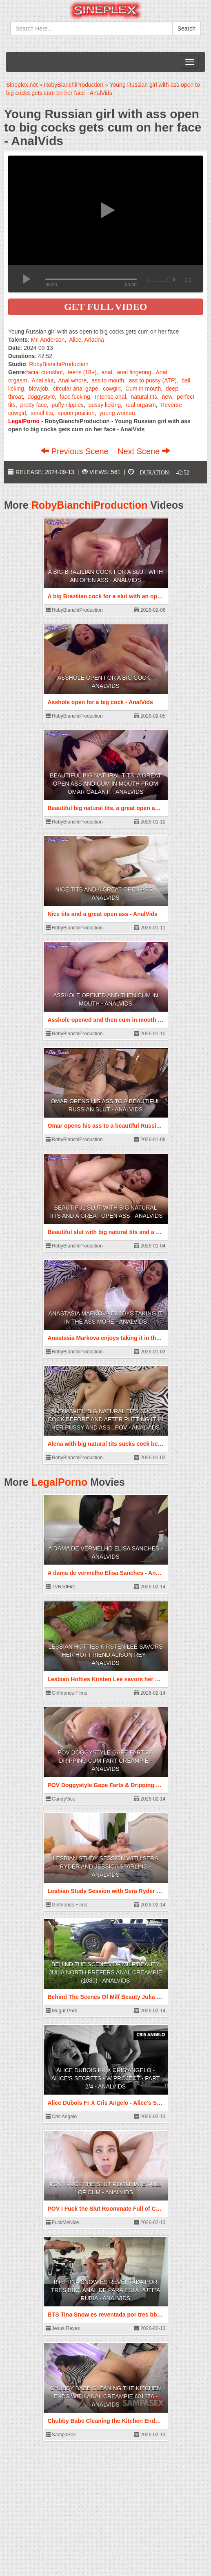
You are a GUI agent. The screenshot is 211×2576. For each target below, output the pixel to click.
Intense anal (110, 396)
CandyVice (61, 1799)
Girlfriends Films (66, 1693)
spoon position (76, 413)
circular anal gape (75, 388)
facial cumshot (44, 372)
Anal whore (72, 380)
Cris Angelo (61, 2116)
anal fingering (134, 372)
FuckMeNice (62, 2222)
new (167, 396)
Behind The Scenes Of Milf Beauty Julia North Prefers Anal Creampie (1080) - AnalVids (105, 1972)
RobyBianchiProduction (59, 364)
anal (106, 372)
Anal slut (43, 380)
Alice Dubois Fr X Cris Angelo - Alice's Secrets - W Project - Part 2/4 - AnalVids (105, 2078)
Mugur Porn (62, 2011)
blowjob (38, 388)
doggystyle (41, 396)
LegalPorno (59, 1482)
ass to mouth (107, 380)
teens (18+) (82, 372)
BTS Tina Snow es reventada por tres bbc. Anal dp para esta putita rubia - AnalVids (105, 2290)
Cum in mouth (143, 388)
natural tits (144, 396)
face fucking (75, 396)
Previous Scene (76, 451)
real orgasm (141, 405)
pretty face (33, 405)
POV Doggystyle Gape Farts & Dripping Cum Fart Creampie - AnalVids (105, 1760)
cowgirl (112, 388)
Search (186, 28)
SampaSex (61, 2435)
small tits (42, 413)
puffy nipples (68, 405)
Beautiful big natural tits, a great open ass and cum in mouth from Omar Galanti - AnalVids (105, 783)
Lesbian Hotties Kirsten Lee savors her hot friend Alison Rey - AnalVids (106, 1654)
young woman (117, 413)
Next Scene (144, 451)
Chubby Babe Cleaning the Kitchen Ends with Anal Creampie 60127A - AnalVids (105, 2396)
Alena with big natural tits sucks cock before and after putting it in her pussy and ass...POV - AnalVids (105, 1419)
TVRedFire (61, 1587)
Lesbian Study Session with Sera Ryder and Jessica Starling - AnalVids (105, 1866)
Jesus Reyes (63, 2328)
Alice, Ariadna (86, 339)
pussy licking (105, 405)
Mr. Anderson (48, 339)
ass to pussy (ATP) (153, 380)
